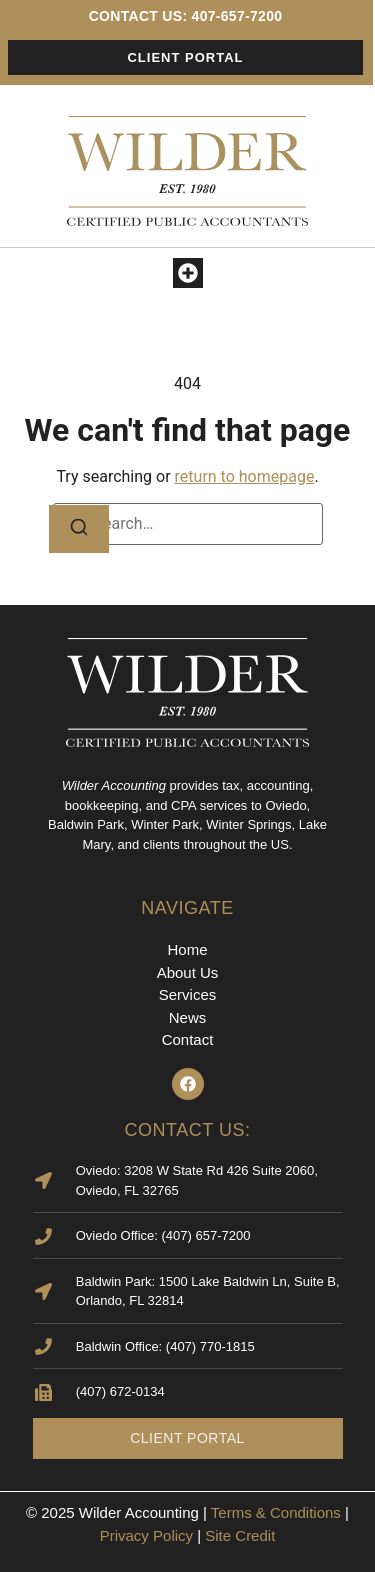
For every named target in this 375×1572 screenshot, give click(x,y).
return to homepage (245, 476)
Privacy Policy (146, 1535)
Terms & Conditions (276, 1512)
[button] (188, 273)
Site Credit (240, 1535)
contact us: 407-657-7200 (186, 16)
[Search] (79, 529)
